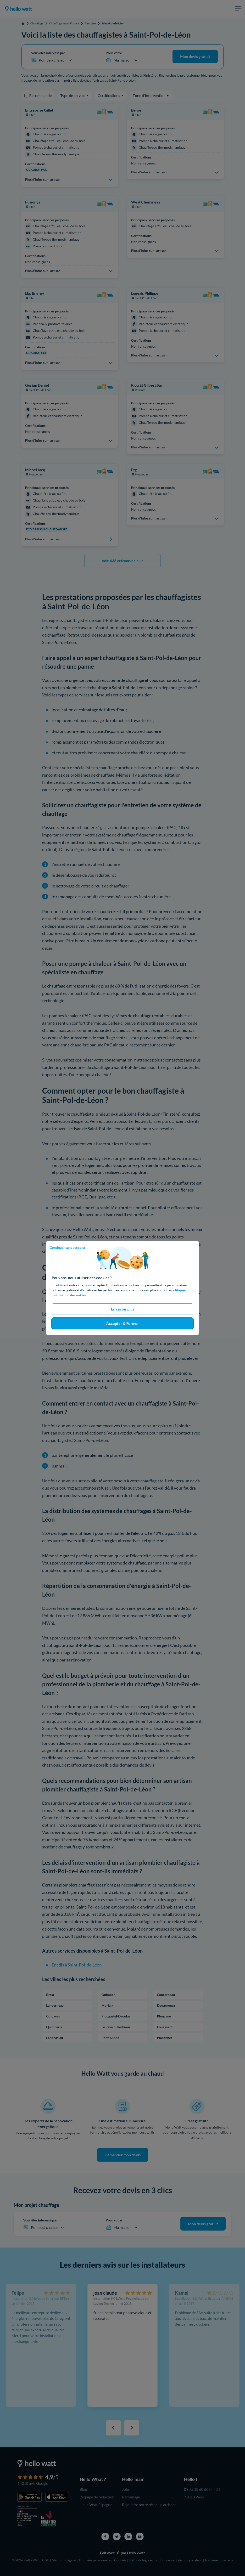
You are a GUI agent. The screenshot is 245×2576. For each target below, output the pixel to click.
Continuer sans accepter (68, 1247)
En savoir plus (122, 1309)
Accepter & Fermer (122, 1323)
